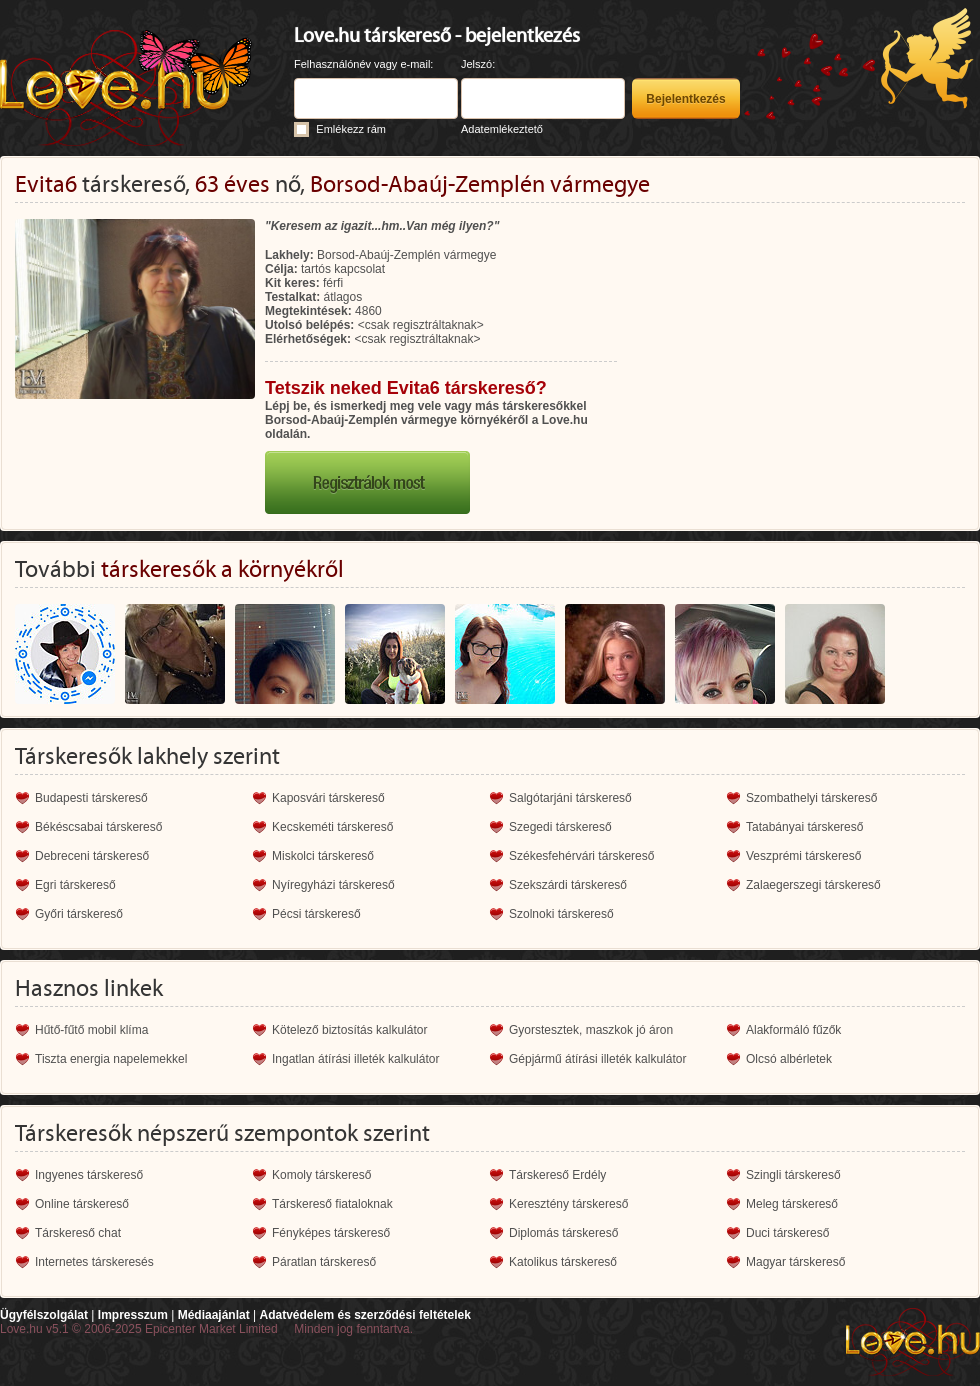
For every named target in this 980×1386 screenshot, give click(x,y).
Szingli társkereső (793, 1175)
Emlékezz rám (351, 129)
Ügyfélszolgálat (44, 1315)
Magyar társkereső (795, 1262)
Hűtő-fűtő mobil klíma (91, 1030)
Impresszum (133, 1315)
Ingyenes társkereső (89, 1175)
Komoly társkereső (321, 1175)
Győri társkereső (79, 914)
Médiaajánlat (214, 1315)
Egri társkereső (75, 885)
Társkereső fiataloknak (332, 1204)
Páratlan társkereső (324, 1262)
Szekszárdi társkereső (568, 885)
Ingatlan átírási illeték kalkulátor (355, 1059)
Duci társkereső (787, 1233)
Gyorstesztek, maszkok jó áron (591, 1030)
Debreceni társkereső (92, 856)
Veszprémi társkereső (803, 856)
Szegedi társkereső (560, 827)
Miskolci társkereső (323, 856)
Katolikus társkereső (563, 1262)
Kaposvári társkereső (328, 798)
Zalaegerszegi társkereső (813, 885)
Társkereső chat (78, 1233)
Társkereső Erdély (557, 1175)
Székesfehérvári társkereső (581, 856)
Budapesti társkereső (91, 798)
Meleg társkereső (792, 1204)
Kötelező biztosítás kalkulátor (349, 1030)
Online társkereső (82, 1204)
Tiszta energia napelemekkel (111, 1059)
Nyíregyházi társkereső (333, 885)
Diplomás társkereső (563, 1233)
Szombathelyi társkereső (811, 798)
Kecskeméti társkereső (332, 827)
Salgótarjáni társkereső (570, 798)
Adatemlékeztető (502, 129)
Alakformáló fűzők (793, 1030)
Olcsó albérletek (789, 1059)
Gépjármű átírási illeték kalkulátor (597, 1059)
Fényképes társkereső (331, 1233)
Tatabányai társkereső (804, 827)
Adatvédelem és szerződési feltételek (364, 1315)
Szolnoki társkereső (561, 914)
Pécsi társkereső (316, 914)
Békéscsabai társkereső (98, 827)
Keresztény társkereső (568, 1204)
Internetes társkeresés (94, 1262)
